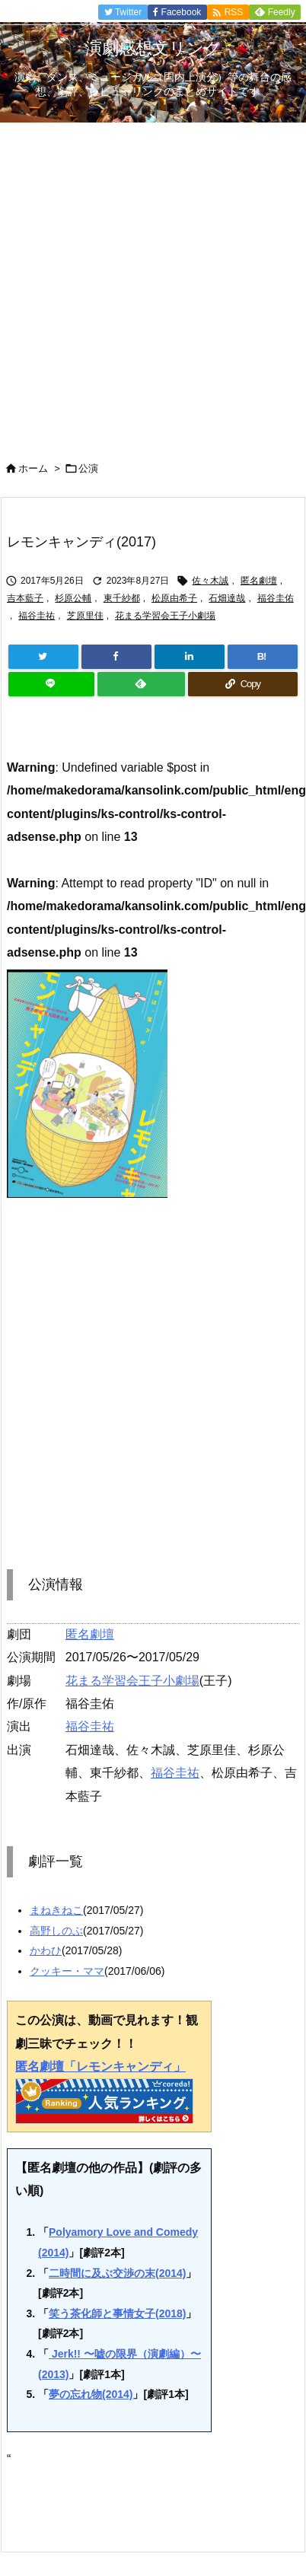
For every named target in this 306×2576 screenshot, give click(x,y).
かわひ (46, 1950)
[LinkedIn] (190, 657)
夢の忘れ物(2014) (90, 2394)
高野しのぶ (56, 1931)
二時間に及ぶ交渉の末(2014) (117, 2273)
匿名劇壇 (259, 580)
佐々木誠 (210, 580)
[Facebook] (116, 657)
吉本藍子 (25, 598)
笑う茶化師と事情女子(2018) (117, 2313)
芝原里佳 (85, 615)
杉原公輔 (73, 598)
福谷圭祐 (36, 615)
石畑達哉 (227, 598)
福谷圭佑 (275, 598)
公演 (88, 468)
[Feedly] (141, 684)
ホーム (33, 468)
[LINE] (51, 684)
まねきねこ (56, 1910)
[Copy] (243, 684)
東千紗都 (122, 598)
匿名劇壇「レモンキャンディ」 (100, 2066)
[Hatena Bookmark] (263, 657)
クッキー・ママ (67, 1971)
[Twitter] (43, 657)
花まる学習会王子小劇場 (165, 615)
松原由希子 (174, 598)
